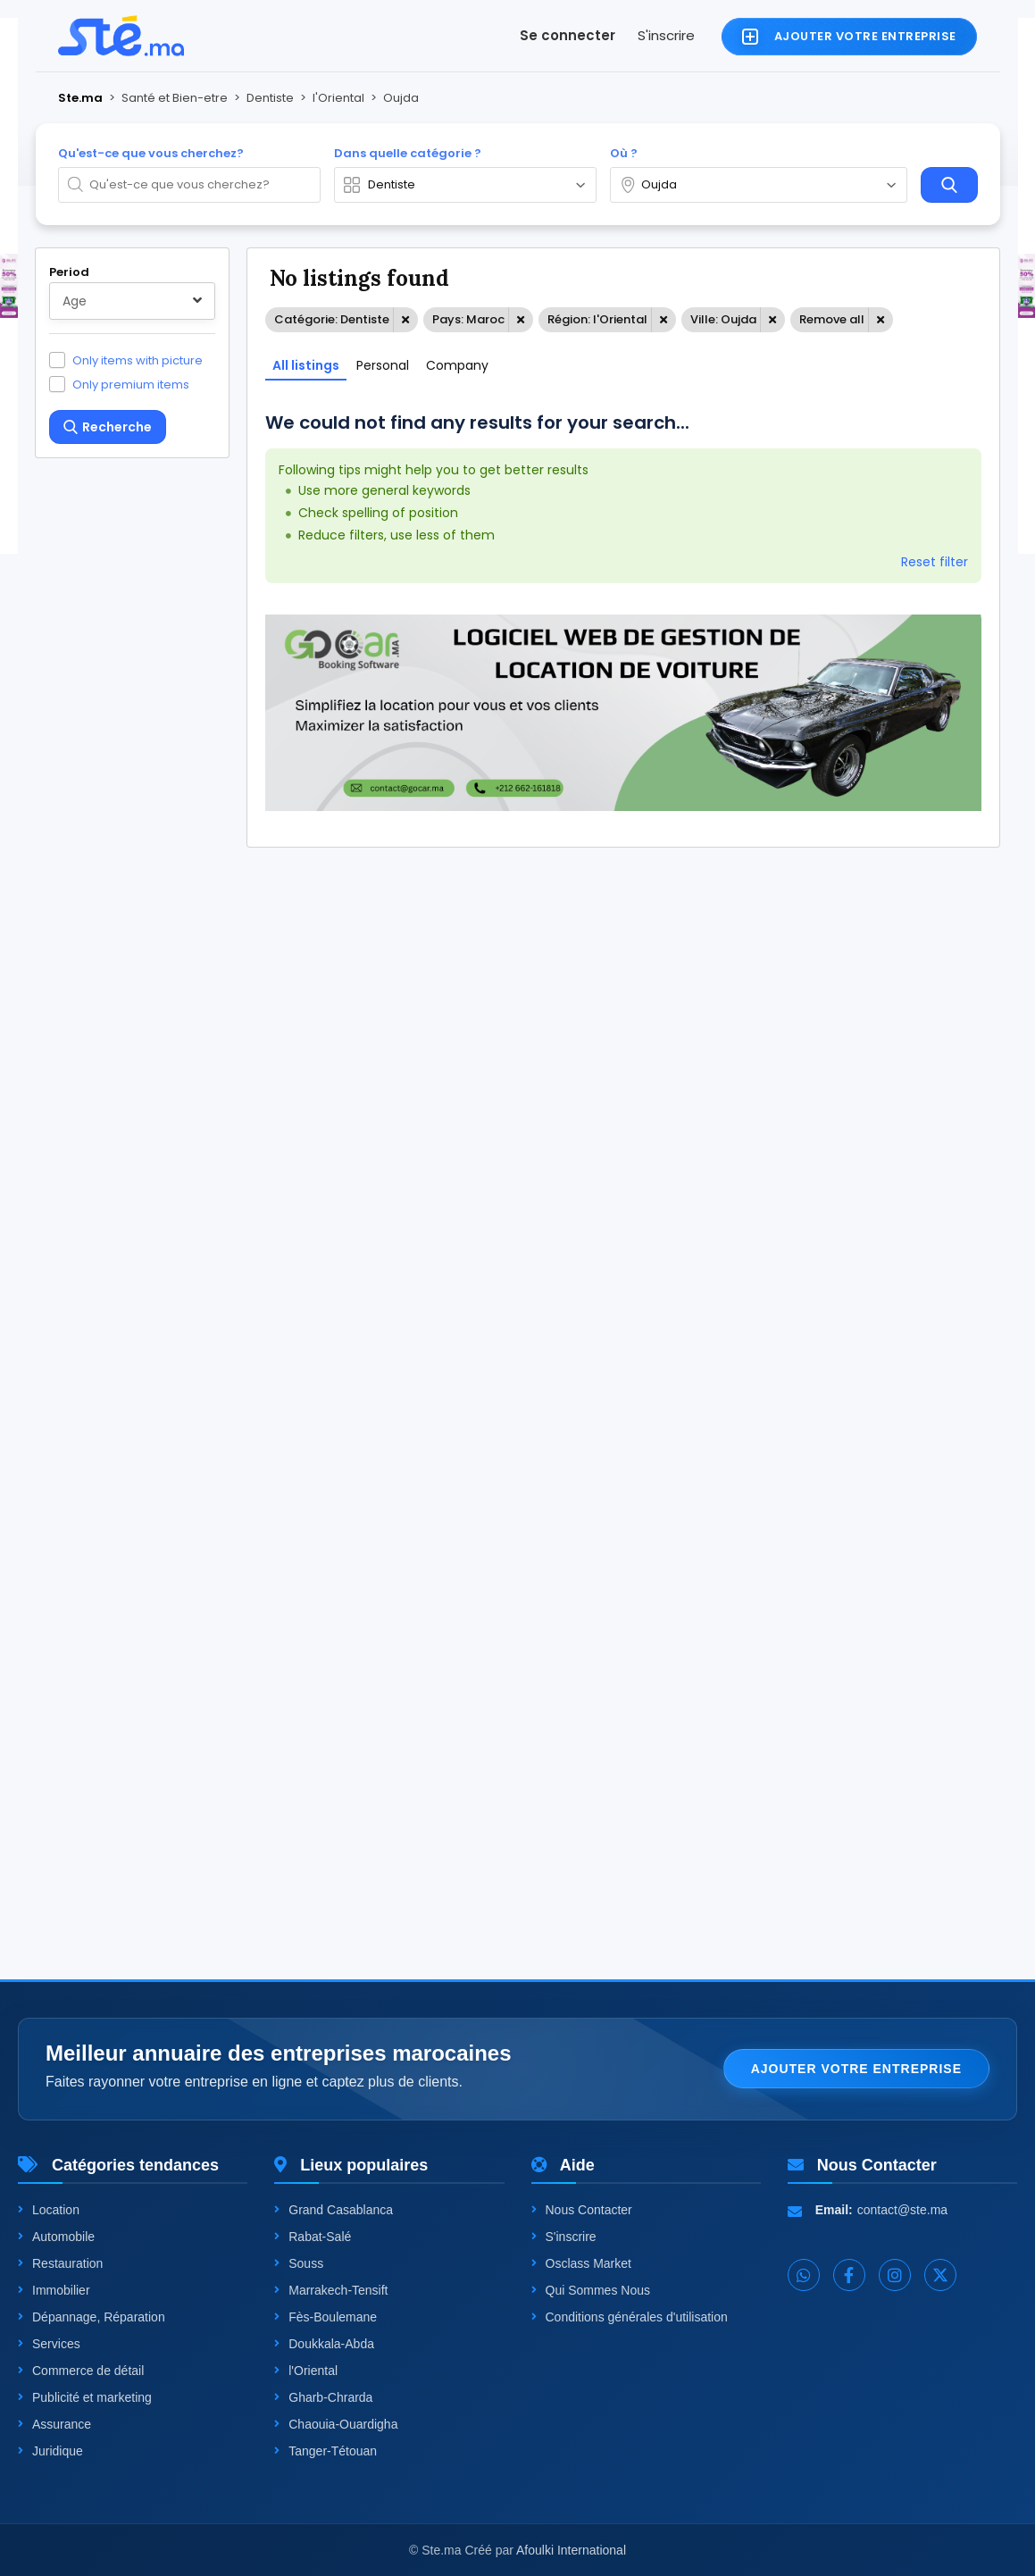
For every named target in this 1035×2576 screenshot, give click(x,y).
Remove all (831, 319)
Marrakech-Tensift (331, 2290)
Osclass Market (581, 2263)
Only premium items (130, 384)
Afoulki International (571, 2550)
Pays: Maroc (468, 319)
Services (49, 2344)
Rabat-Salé (312, 2236)
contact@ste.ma (902, 2210)
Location (48, 2210)
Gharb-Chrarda (323, 2397)
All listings (305, 365)
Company (457, 365)
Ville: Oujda (723, 319)
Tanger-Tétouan (325, 2451)
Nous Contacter (581, 2210)
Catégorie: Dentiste (331, 319)
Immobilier (54, 2290)
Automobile (56, 2236)
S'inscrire (666, 35)
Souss (298, 2263)
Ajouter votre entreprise (856, 2069)
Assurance (54, 2424)
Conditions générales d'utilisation (629, 2317)
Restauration (60, 2263)
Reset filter (934, 562)
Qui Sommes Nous (590, 2290)
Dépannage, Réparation (91, 2317)
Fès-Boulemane (325, 2317)
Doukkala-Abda (324, 2344)
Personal (382, 365)
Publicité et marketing (85, 2397)
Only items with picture (137, 360)
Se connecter (567, 35)
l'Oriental (306, 2370)
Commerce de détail (81, 2370)
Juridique (50, 2451)
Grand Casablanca (333, 2210)
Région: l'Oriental (597, 319)
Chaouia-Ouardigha (335, 2424)
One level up (110, 1855)
